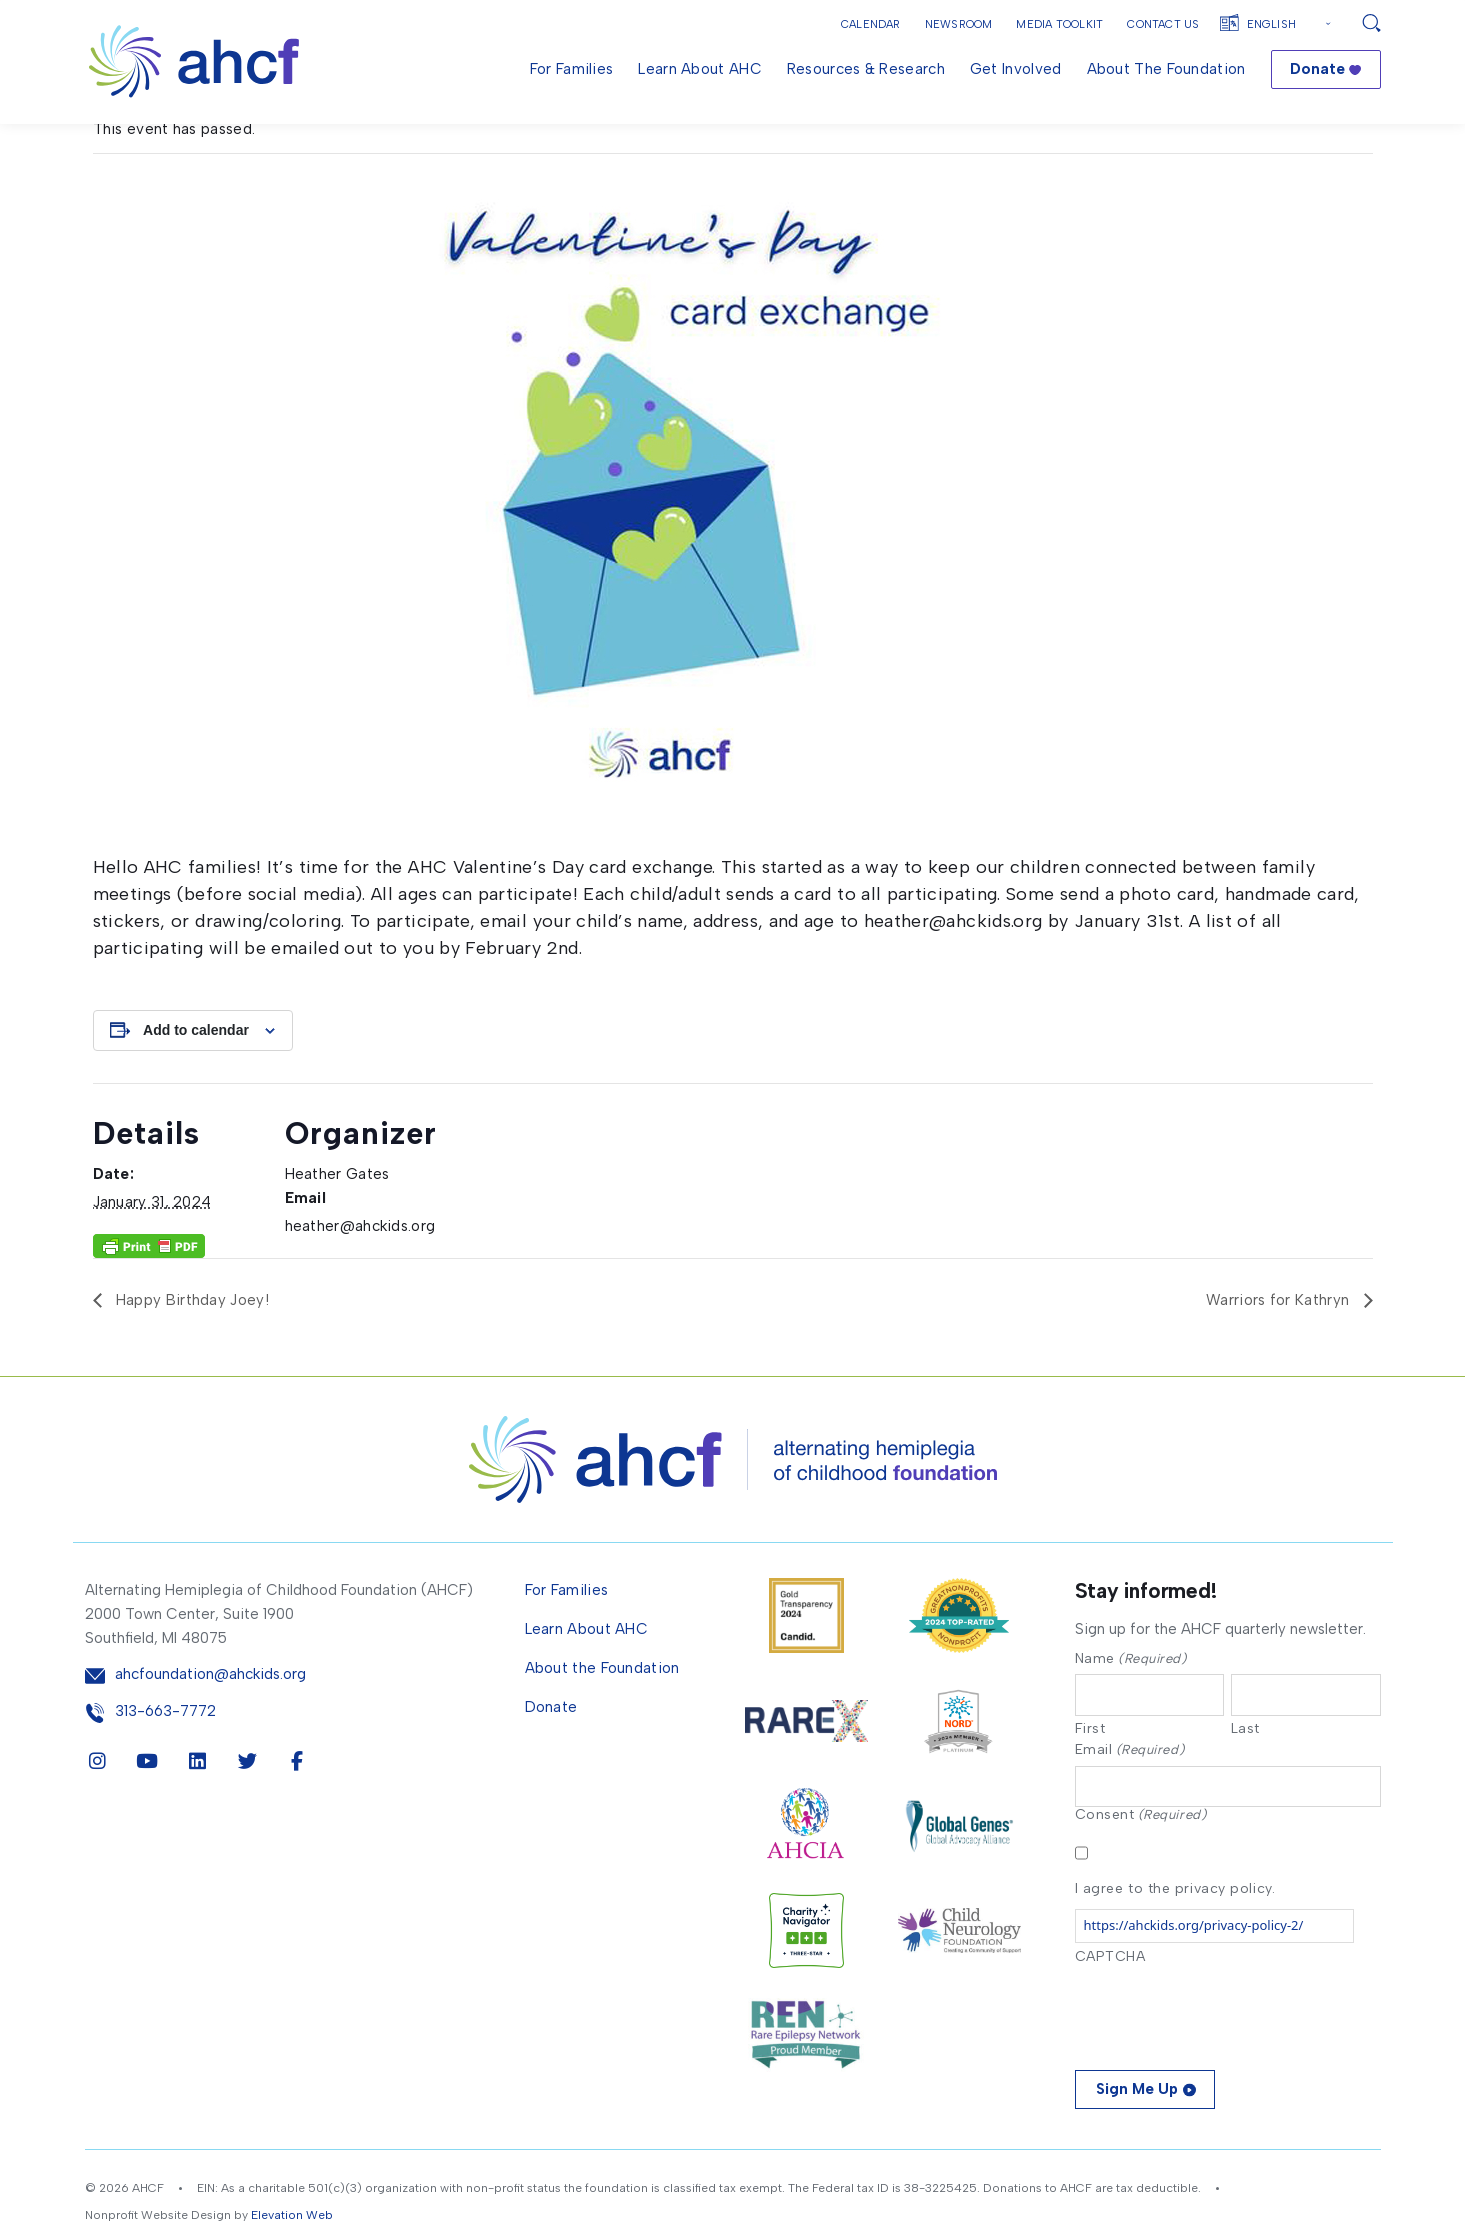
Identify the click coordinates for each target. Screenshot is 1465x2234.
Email (1130, 1798)
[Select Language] (1291, 24)
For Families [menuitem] (572, 69)
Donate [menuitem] (1317, 69)
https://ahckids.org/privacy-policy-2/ (1194, 1976)
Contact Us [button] (1163, 24)
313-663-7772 (165, 1757)
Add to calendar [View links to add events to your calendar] (196, 1077)
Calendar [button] (871, 24)
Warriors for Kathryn (1279, 1347)
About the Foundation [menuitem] (1166, 69)
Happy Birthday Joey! (190, 1347)
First (1090, 1777)
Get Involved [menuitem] (1016, 69)
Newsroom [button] (959, 24)
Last (1245, 1777)
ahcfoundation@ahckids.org (210, 1721)
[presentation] (1227, 2063)
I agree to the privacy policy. (1175, 1939)
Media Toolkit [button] (1059, 24)
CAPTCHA (1110, 2007)
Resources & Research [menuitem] (866, 69)
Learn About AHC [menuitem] (700, 69)
